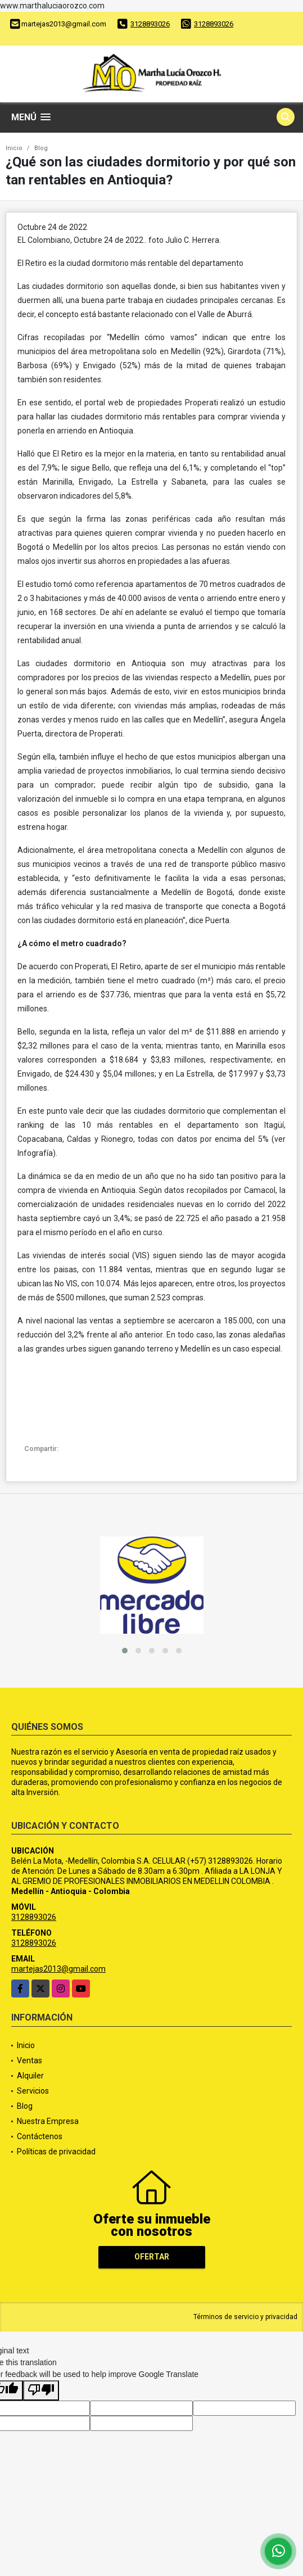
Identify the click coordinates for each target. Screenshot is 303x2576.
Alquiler (30, 2075)
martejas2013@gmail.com (58, 1968)
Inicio (14, 148)
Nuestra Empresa (48, 2121)
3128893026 (150, 24)
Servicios (33, 2090)
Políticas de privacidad (56, 2151)
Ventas (29, 2060)
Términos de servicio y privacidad (245, 2317)
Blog (41, 148)
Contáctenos (39, 2136)
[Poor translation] (41, 2390)
